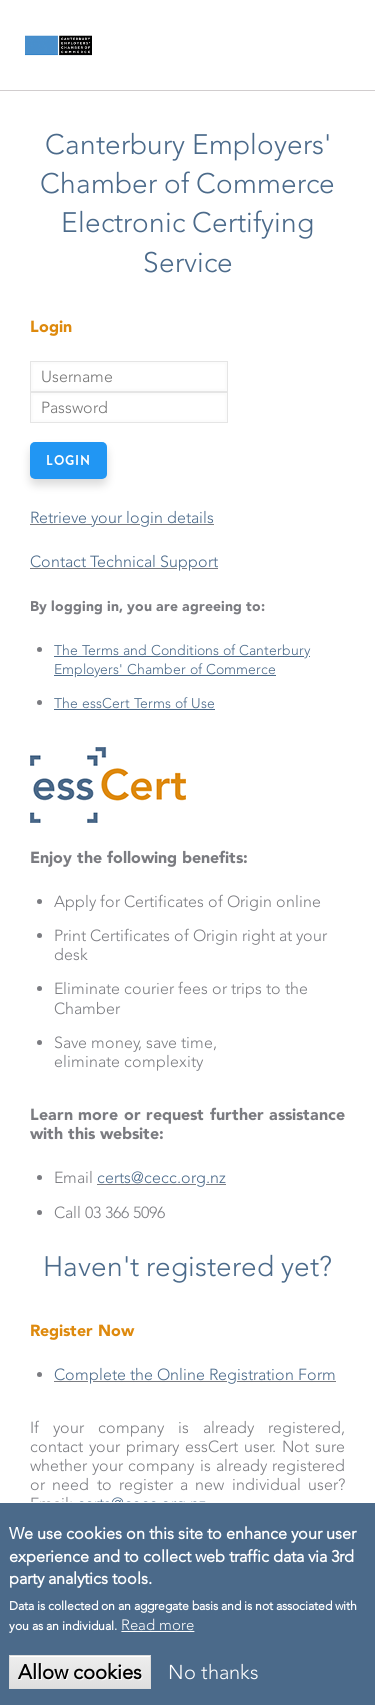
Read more (157, 1625)
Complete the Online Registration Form (195, 1374)
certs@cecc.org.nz (161, 1177)
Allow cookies (80, 1672)
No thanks (213, 1672)
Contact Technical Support (124, 561)
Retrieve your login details (122, 517)
